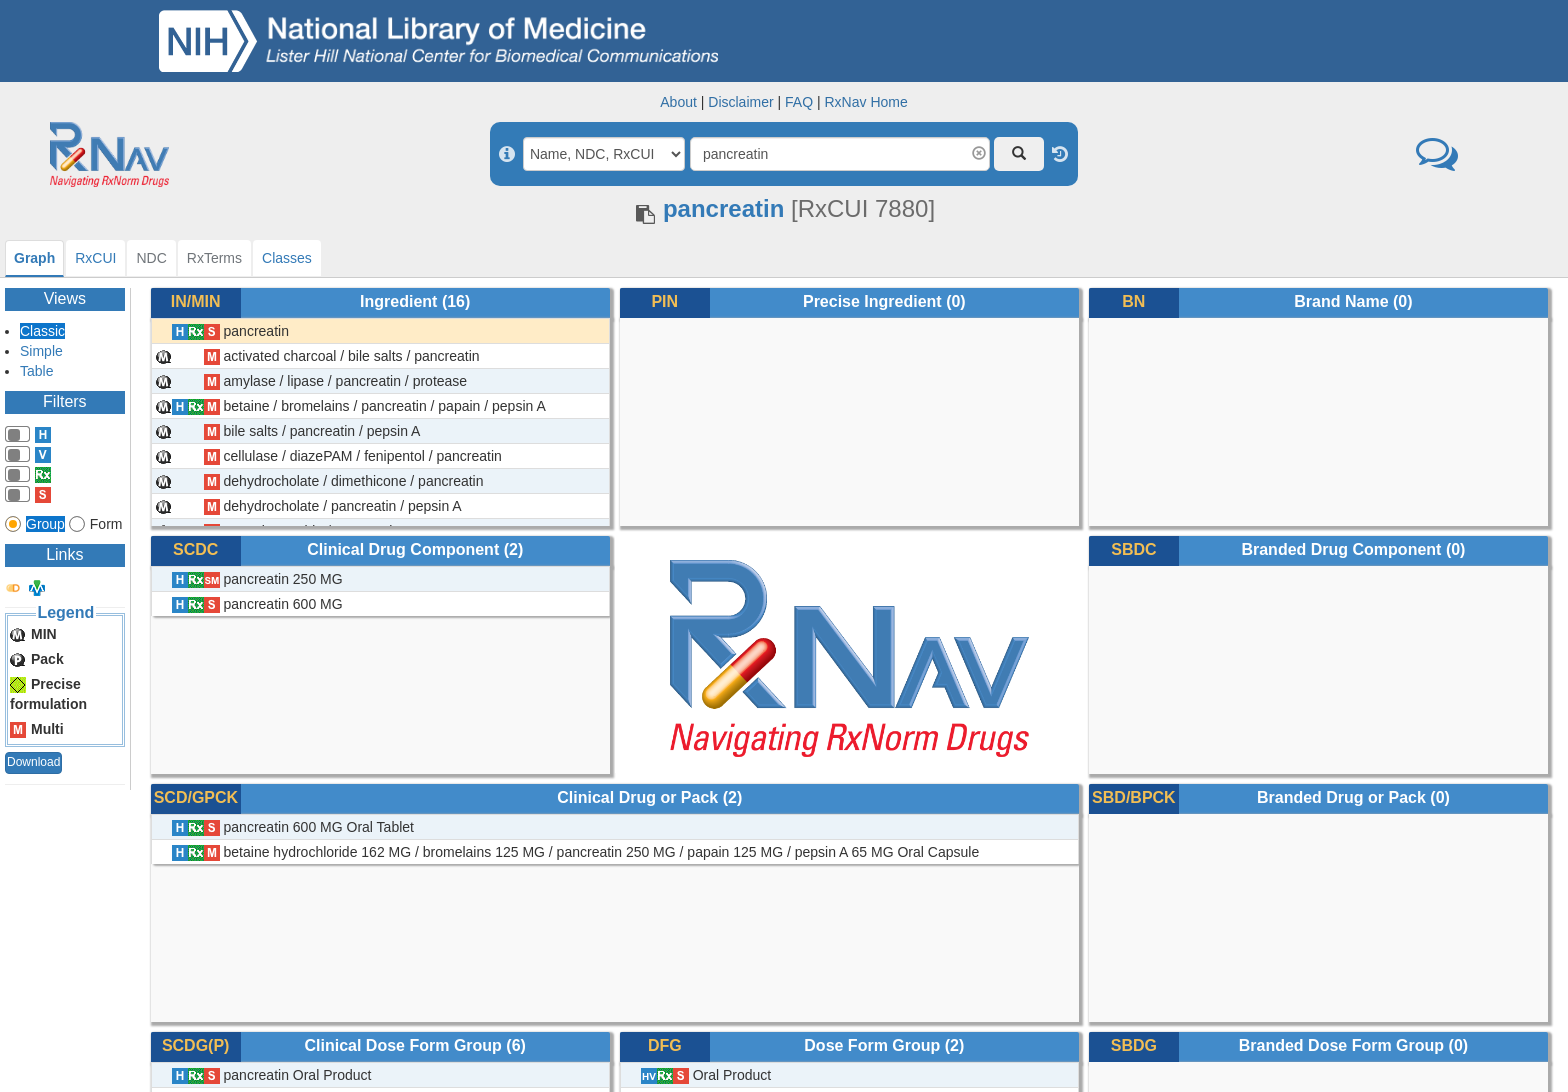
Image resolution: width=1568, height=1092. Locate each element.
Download (33, 762)
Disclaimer (740, 102)
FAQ (799, 102)
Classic (42, 331)
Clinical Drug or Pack (637, 797)
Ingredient (398, 301)
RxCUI (95, 258)
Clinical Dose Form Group (403, 1045)
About (678, 102)
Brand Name (1341, 301)
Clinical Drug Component (403, 549)
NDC (151, 258)
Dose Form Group (872, 1045)
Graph (34, 258)
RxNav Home (865, 102)
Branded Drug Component (1341, 549)
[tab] (34, 258)
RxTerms (214, 258)
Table (36, 371)
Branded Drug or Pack (1341, 797)
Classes (287, 258)
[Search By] (604, 154)
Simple (41, 351)
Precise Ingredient (872, 301)
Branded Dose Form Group (1341, 1045)
